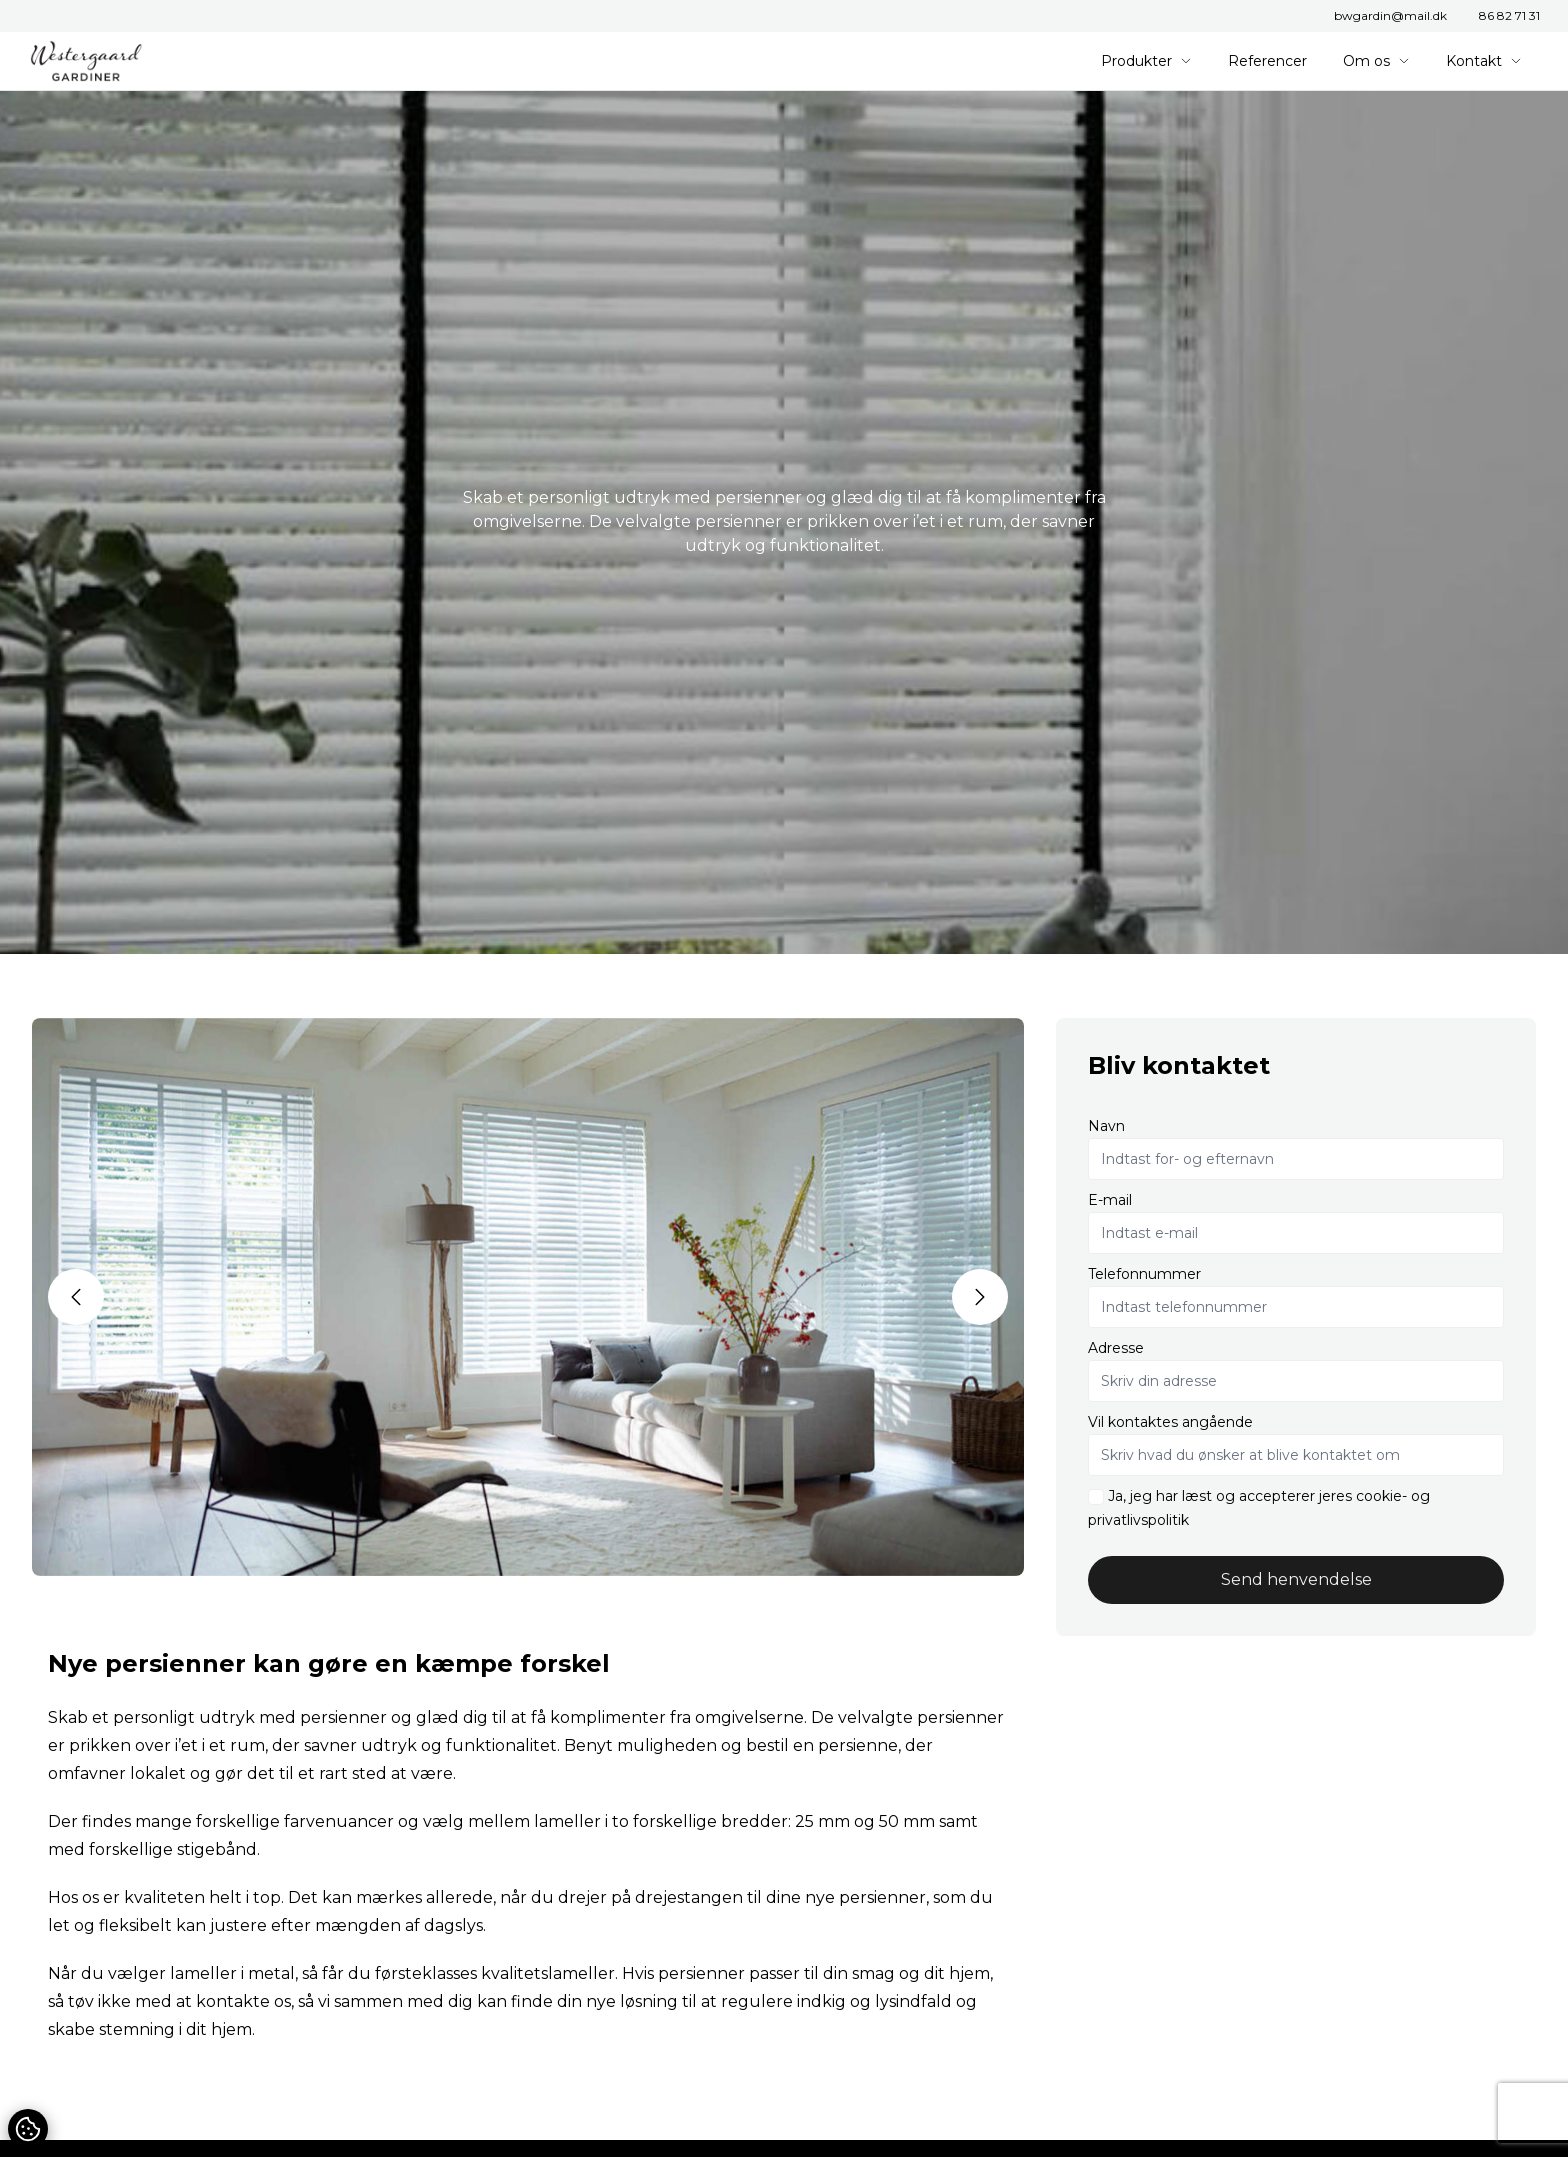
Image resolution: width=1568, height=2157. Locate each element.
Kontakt (1484, 61)
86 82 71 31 (1509, 15)
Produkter (1146, 61)
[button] (76, 1297)
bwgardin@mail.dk (1390, 15)
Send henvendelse (1296, 1579)
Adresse (1116, 1348)
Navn (1106, 1126)
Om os (1376, 61)
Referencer (1267, 61)
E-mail (1110, 1200)
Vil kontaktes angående (1170, 1422)
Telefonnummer (1144, 1274)
